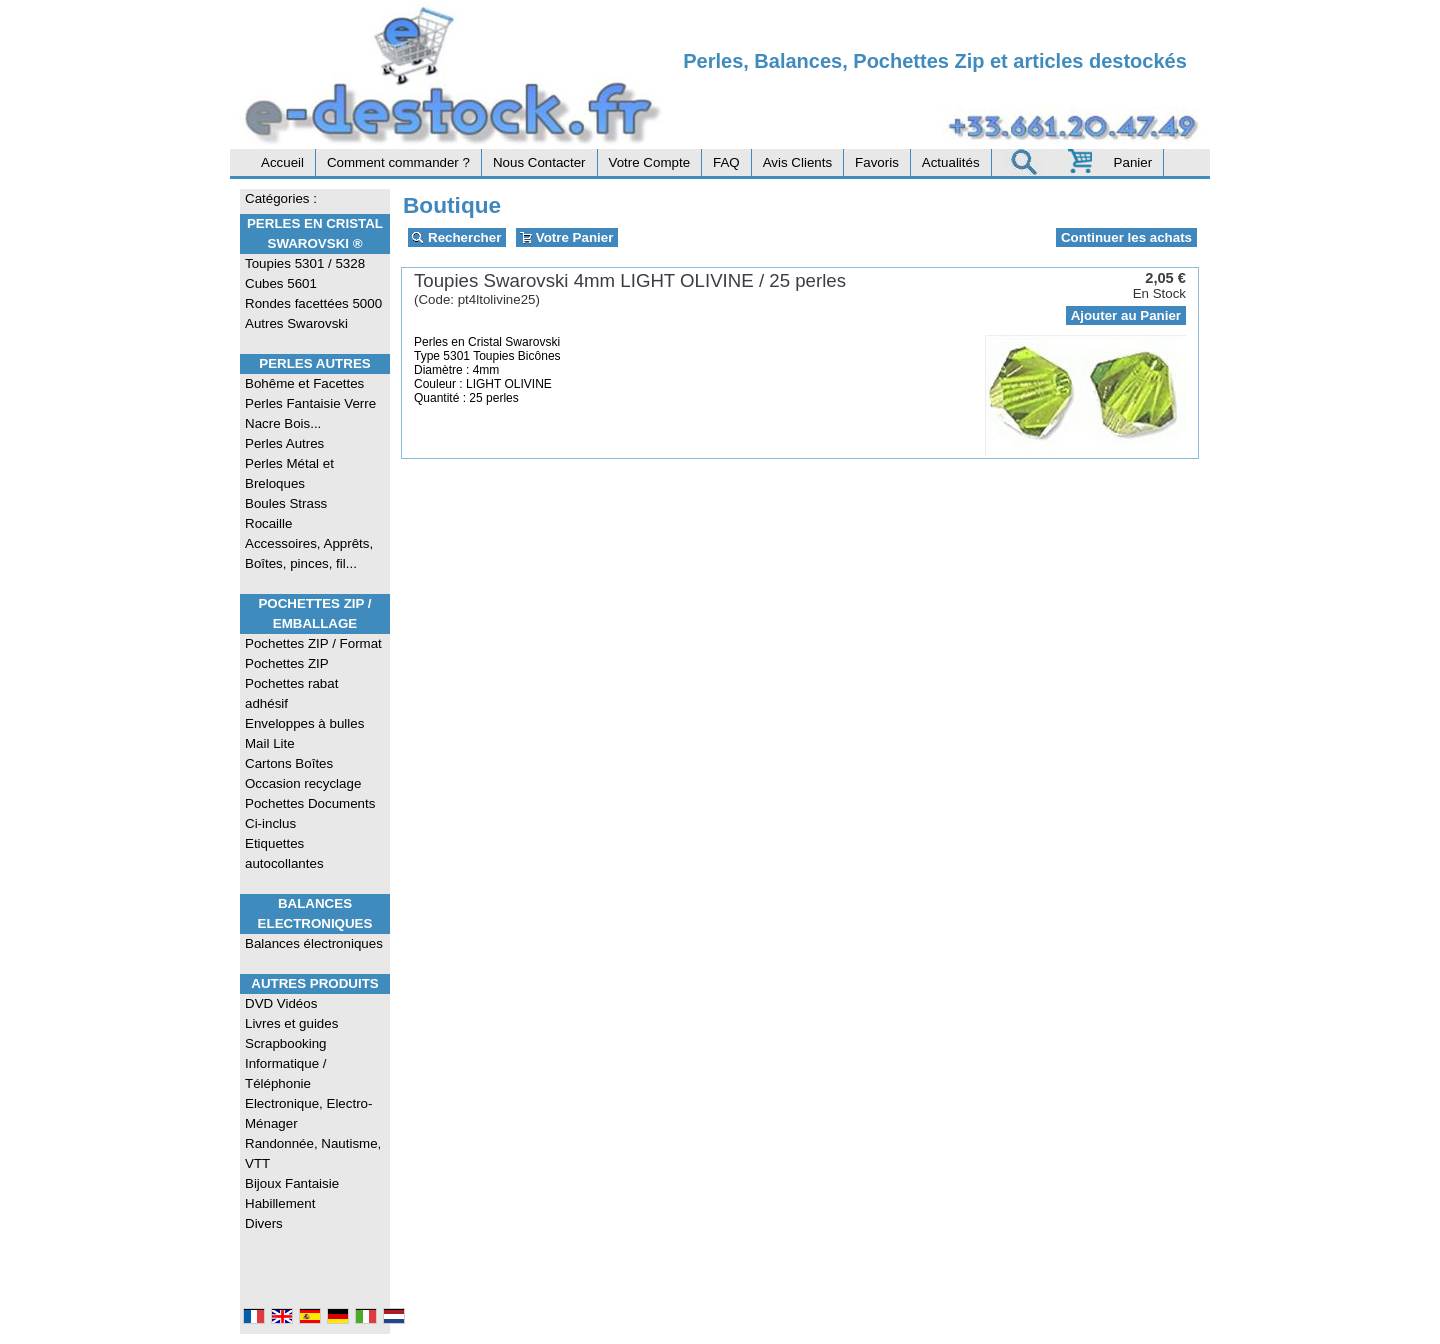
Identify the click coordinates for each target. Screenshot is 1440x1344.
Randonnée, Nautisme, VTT (313, 1153)
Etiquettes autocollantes (284, 853)
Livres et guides (291, 1023)
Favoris (877, 162)
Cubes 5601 (281, 283)
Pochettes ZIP (287, 663)
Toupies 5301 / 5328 (305, 263)
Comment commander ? (398, 162)
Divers (264, 1223)
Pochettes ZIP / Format (313, 643)
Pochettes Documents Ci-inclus (310, 813)
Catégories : (281, 198)
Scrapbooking (286, 1043)
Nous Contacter (539, 162)
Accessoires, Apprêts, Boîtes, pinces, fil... (309, 553)
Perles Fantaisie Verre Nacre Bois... (310, 413)
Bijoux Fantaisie (292, 1183)
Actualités (951, 162)
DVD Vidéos (281, 1003)
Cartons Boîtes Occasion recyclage (303, 773)
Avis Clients (797, 162)
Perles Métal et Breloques (289, 473)
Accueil (282, 162)
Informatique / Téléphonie (286, 1073)
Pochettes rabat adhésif (291, 693)
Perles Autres (314, 363)
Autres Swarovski (296, 323)
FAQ (726, 162)
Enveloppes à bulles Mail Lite (304, 733)
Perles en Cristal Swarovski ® (315, 233)
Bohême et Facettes (304, 383)
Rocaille (268, 523)
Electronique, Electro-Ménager (308, 1113)
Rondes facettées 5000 (313, 303)
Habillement (280, 1203)
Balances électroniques (314, 943)
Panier (1133, 162)
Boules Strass (286, 503)
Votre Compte (650, 162)
